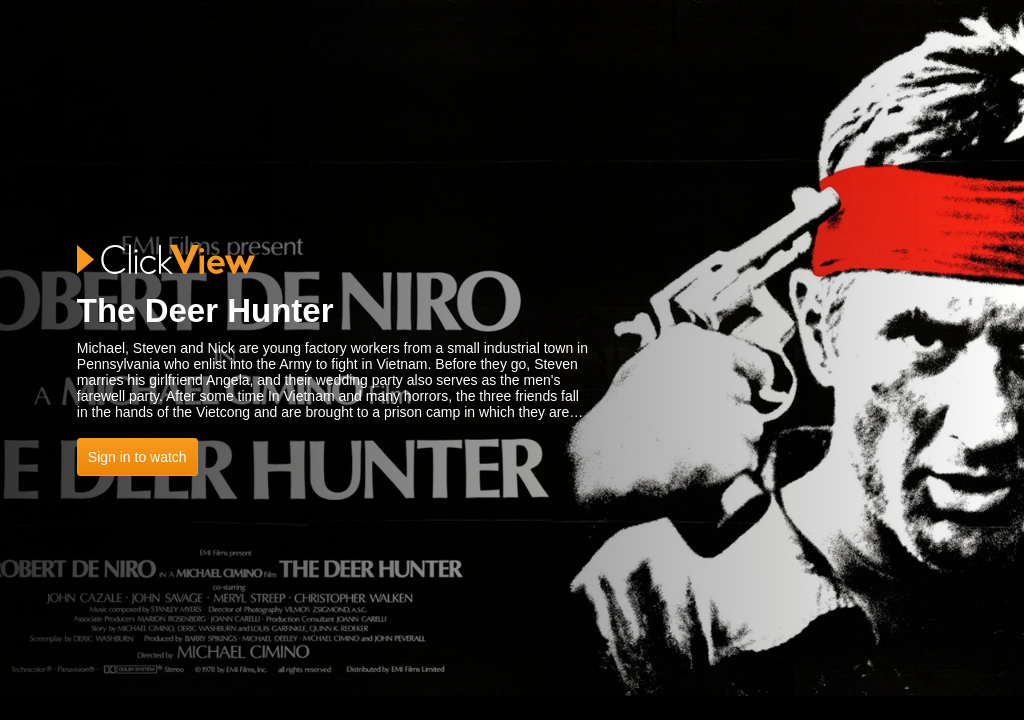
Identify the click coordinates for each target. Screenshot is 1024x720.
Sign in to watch (137, 457)
